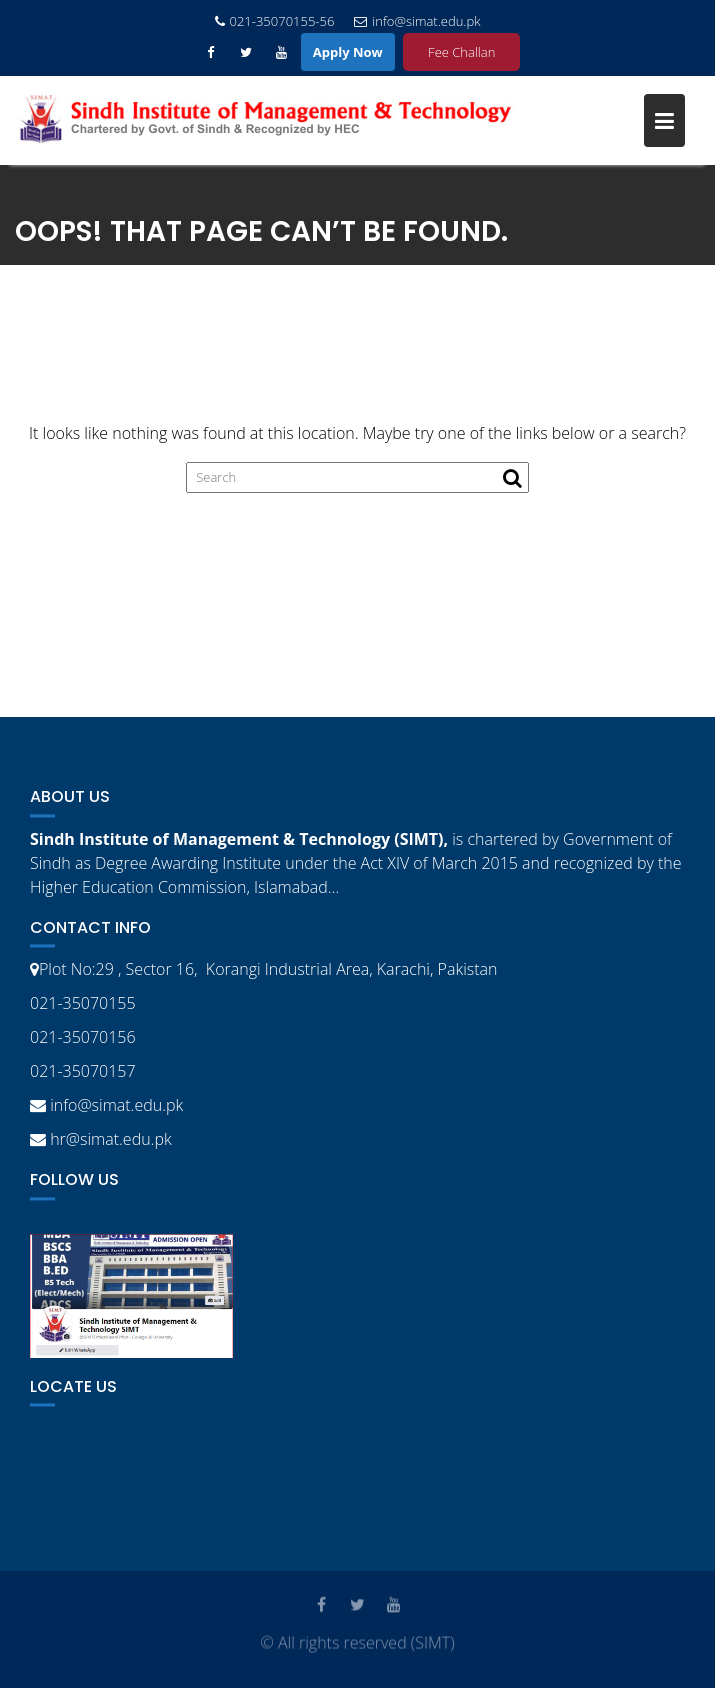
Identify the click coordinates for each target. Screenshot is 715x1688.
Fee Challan (461, 52)
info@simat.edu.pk (417, 21)
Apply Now (348, 52)
